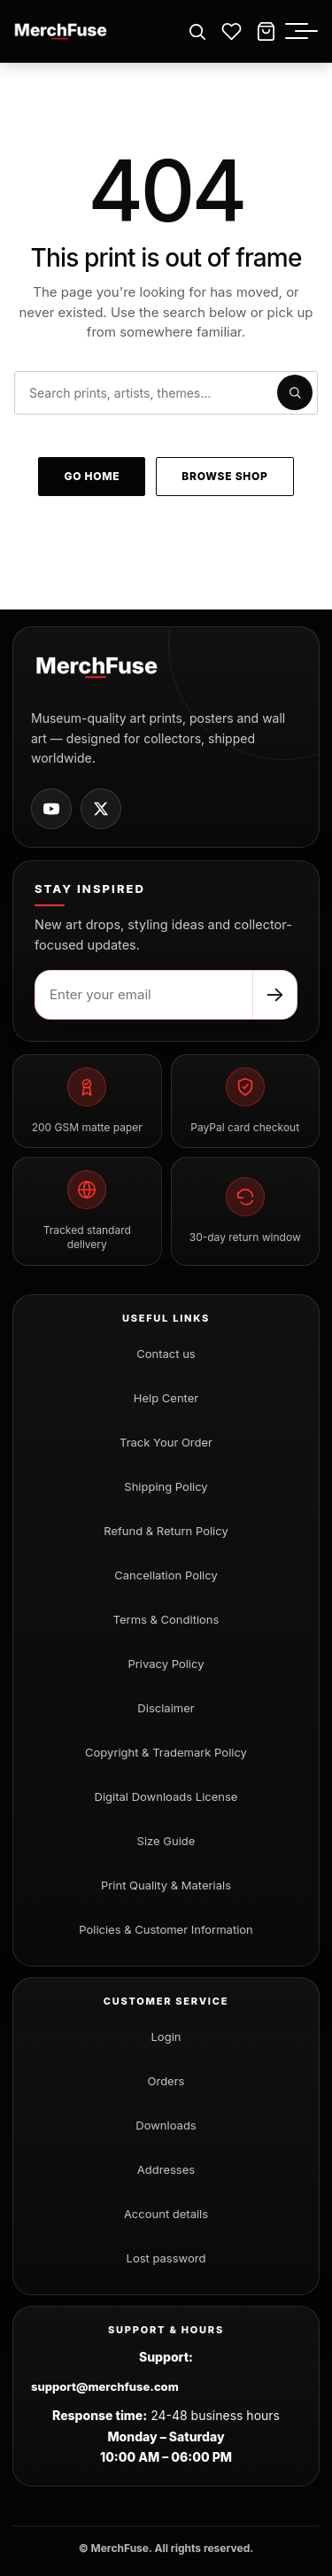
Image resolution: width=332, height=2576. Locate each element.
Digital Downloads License (166, 1796)
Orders (166, 2081)
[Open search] (196, 31)
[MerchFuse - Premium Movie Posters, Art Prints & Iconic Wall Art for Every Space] (61, 31)
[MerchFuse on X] (101, 808)
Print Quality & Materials (166, 1885)
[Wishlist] (231, 31)
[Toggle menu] (305, 31)
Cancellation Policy (165, 1575)
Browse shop (224, 476)
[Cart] (266, 31)
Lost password (166, 2258)
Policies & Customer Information (166, 1929)
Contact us (165, 1353)
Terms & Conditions (166, 1619)
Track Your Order (166, 1442)
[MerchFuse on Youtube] (51, 808)
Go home (92, 476)
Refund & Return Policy (166, 1531)
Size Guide (166, 1841)
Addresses (166, 2169)
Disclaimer (165, 1708)
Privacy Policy (166, 1664)
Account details (166, 2214)
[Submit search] (295, 392)
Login (166, 2036)
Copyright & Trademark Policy (166, 1752)
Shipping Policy (165, 1486)
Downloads (165, 2125)
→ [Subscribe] (275, 994)
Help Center (166, 1398)
